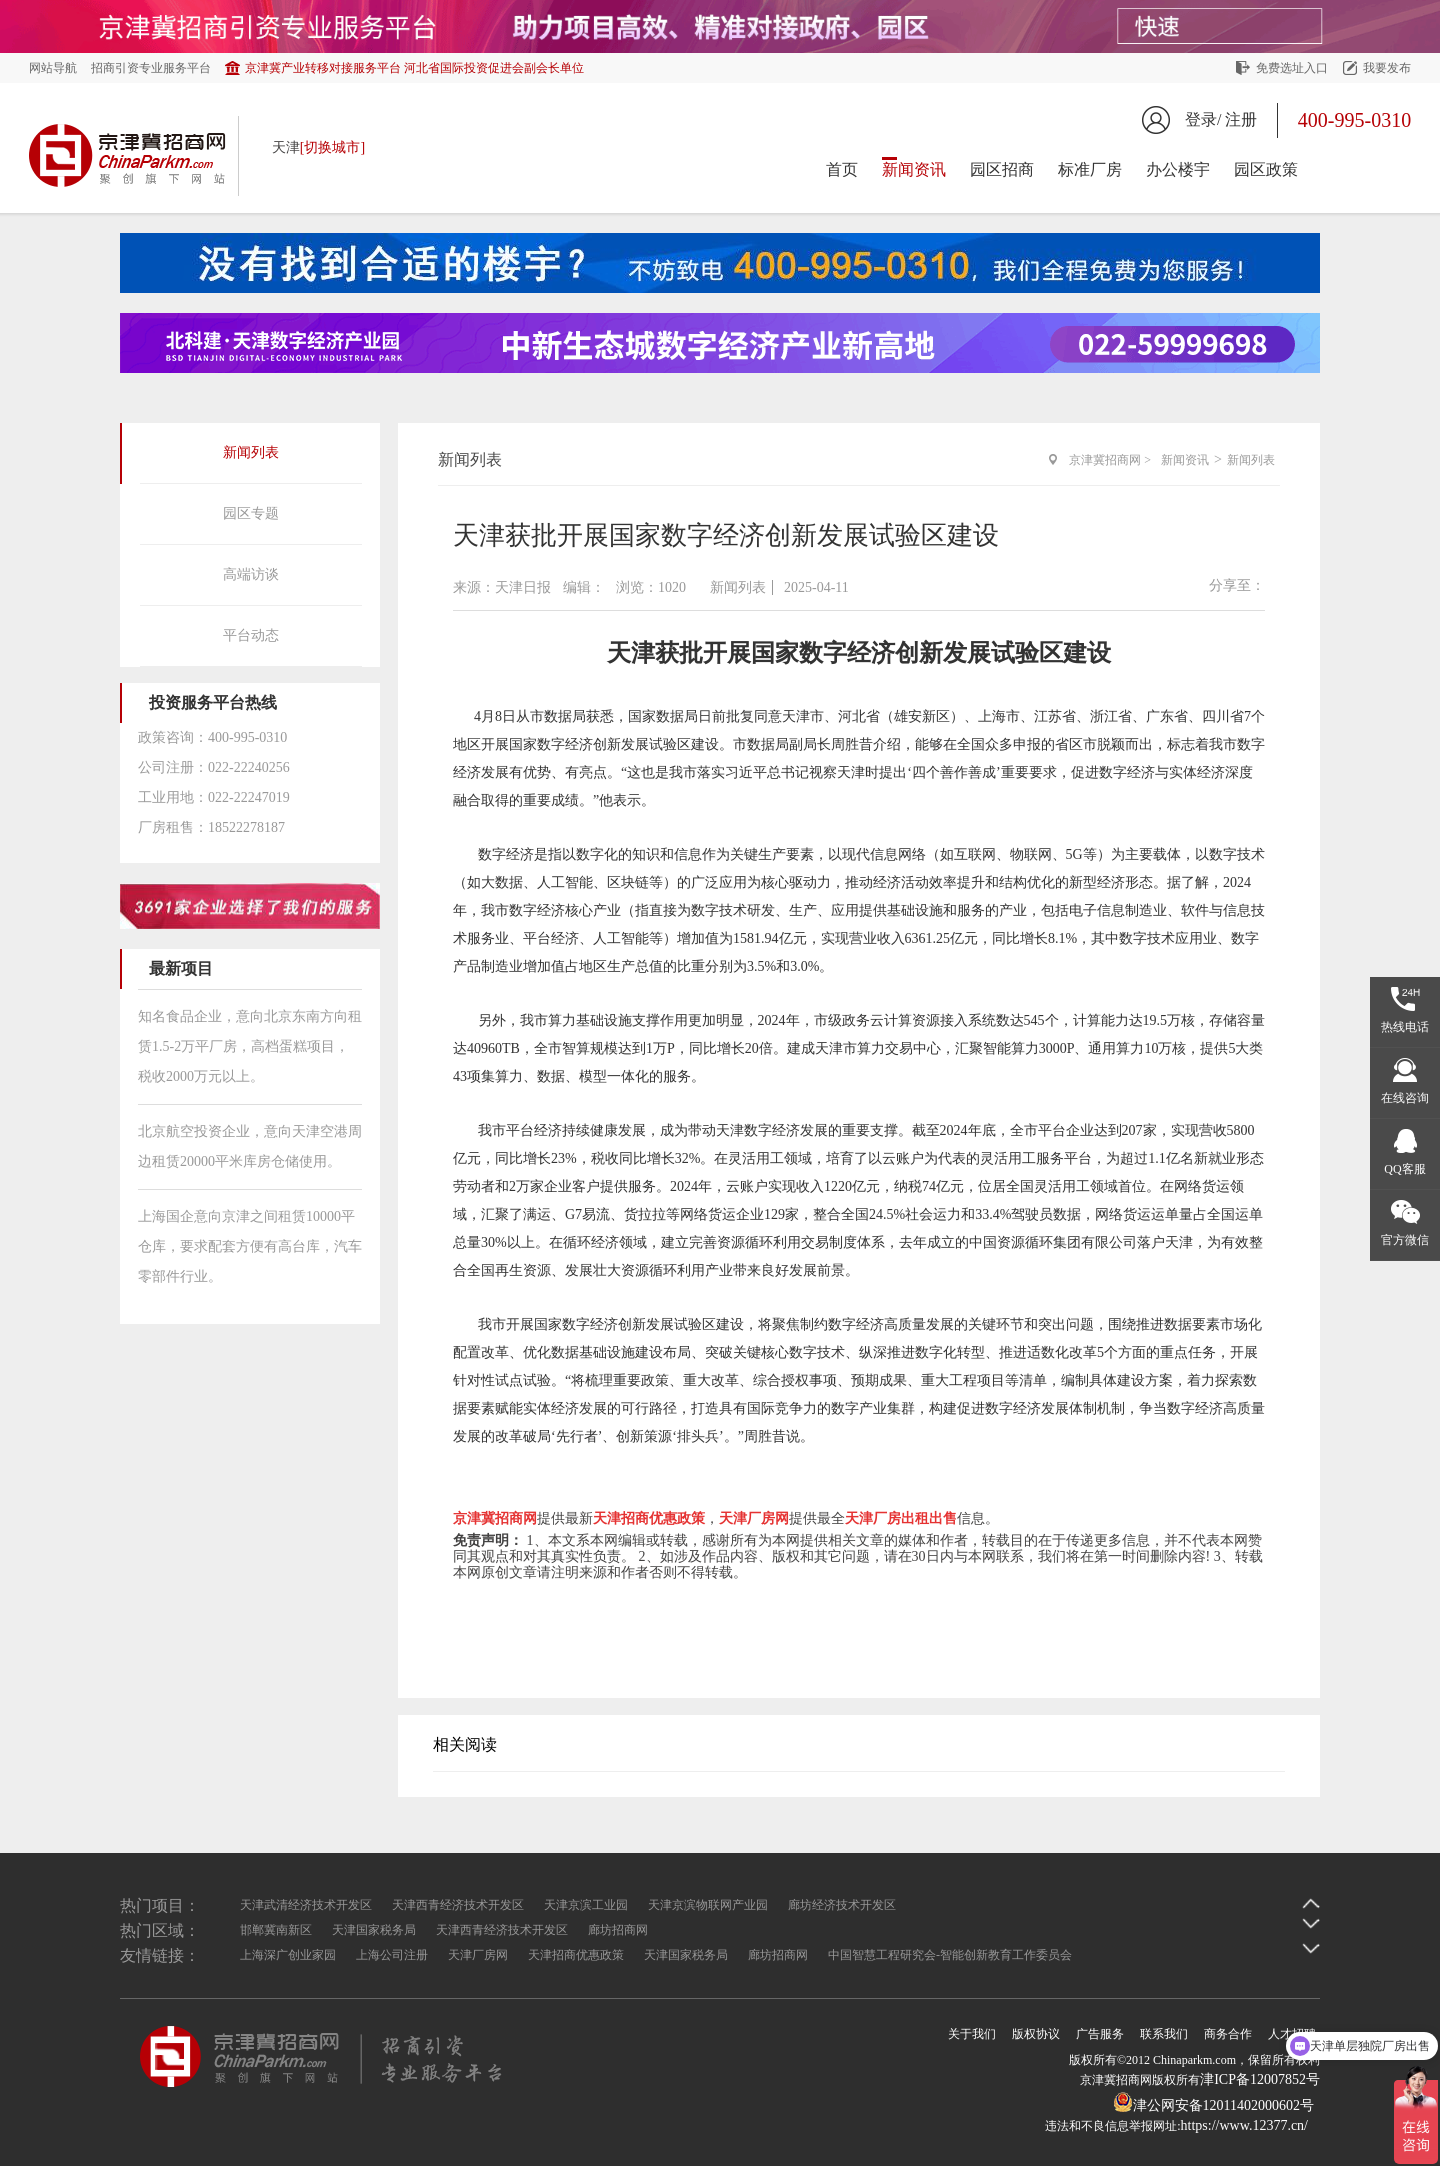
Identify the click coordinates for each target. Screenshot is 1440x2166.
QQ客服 (1404, 1169)
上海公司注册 (392, 1955)
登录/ (1203, 119)
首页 (842, 169)
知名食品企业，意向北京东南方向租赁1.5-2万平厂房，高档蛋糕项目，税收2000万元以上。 (250, 1046)
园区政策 (1266, 169)
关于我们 (972, 2034)
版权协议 (1036, 2034)
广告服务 (1100, 2034)
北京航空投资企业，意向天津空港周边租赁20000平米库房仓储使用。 (250, 1146)
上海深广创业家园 (288, 1955)
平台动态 (251, 635)
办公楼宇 (1178, 169)
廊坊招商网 (618, 1930)
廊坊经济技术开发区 (842, 1905)
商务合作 (1228, 2034)
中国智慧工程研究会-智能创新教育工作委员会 (950, 1955)
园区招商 (1002, 169)
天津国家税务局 (374, 1930)
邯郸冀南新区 (276, 1930)
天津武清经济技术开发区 (306, 1905)
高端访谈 (251, 574)
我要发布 (1387, 68)
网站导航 (53, 68)
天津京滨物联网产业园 (708, 1905)
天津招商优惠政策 (576, 1955)
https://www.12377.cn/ (1244, 2125)
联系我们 (1164, 2034)
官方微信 (1405, 1240)
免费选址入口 (1292, 68)
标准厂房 (1090, 169)
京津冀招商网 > (1110, 460)
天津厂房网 (478, 1955)
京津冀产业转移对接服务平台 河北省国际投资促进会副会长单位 (414, 68)
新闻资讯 (914, 169)
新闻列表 (251, 452)
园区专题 (251, 513)
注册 (1241, 119)
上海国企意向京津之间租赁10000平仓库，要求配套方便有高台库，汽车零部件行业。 (250, 1246)
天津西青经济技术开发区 (458, 1905)
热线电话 (1405, 1027)
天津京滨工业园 (586, 1905)
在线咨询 (1405, 1098)
